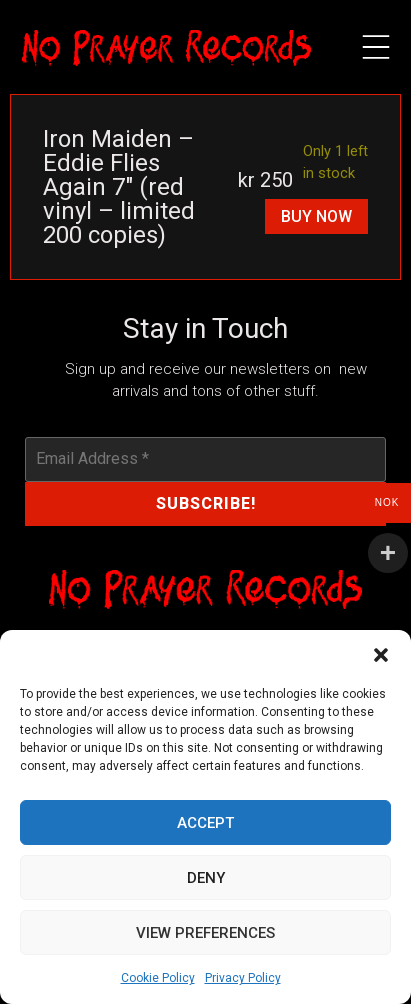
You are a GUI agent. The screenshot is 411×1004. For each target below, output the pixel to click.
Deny (206, 878)
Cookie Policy (158, 978)
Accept (205, 823)
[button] (381, 655)
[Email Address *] (206, 459)
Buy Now (316, 216)
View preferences (205, 933)
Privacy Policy (243, 978)
